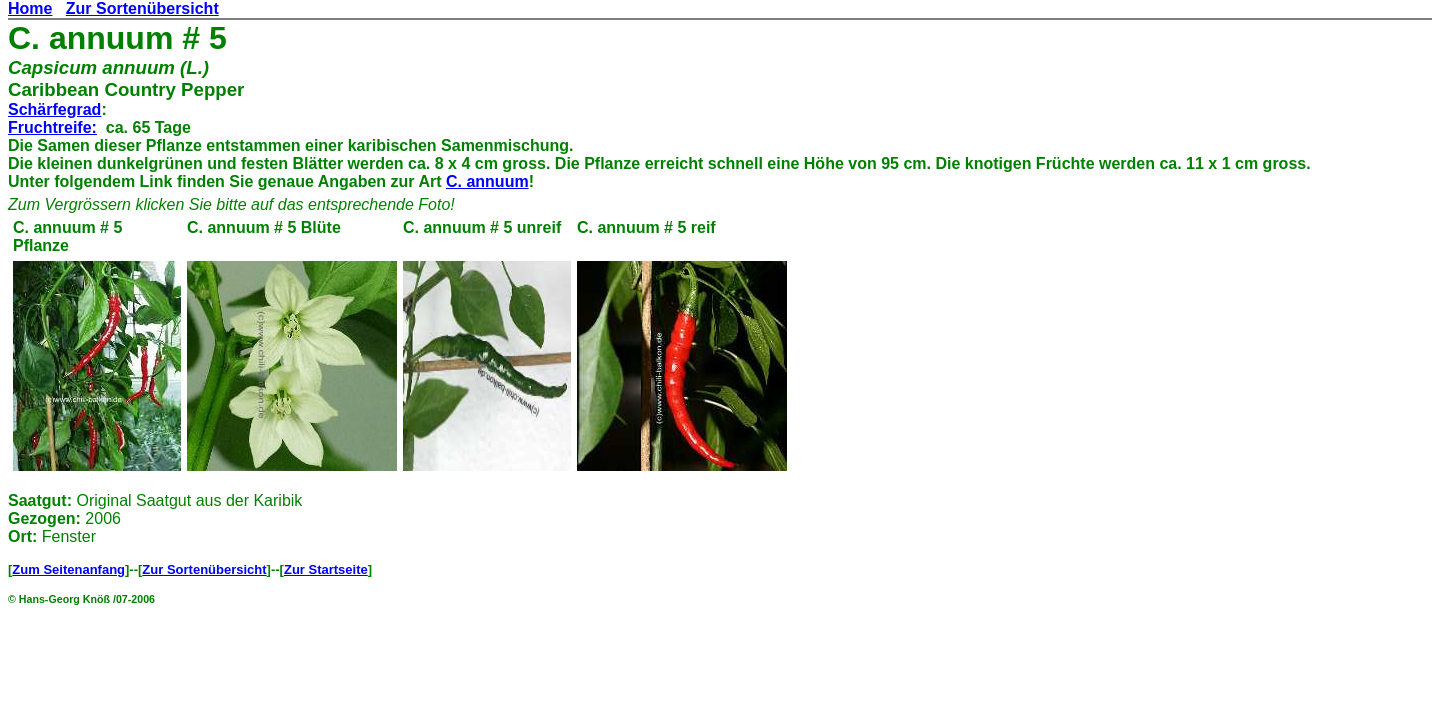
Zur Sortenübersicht (142, 8)
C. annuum (487, 181)
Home (30, 8)
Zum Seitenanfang (68, 569)
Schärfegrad (54, 109)
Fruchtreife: (52, 127)
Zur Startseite (326, 569)
